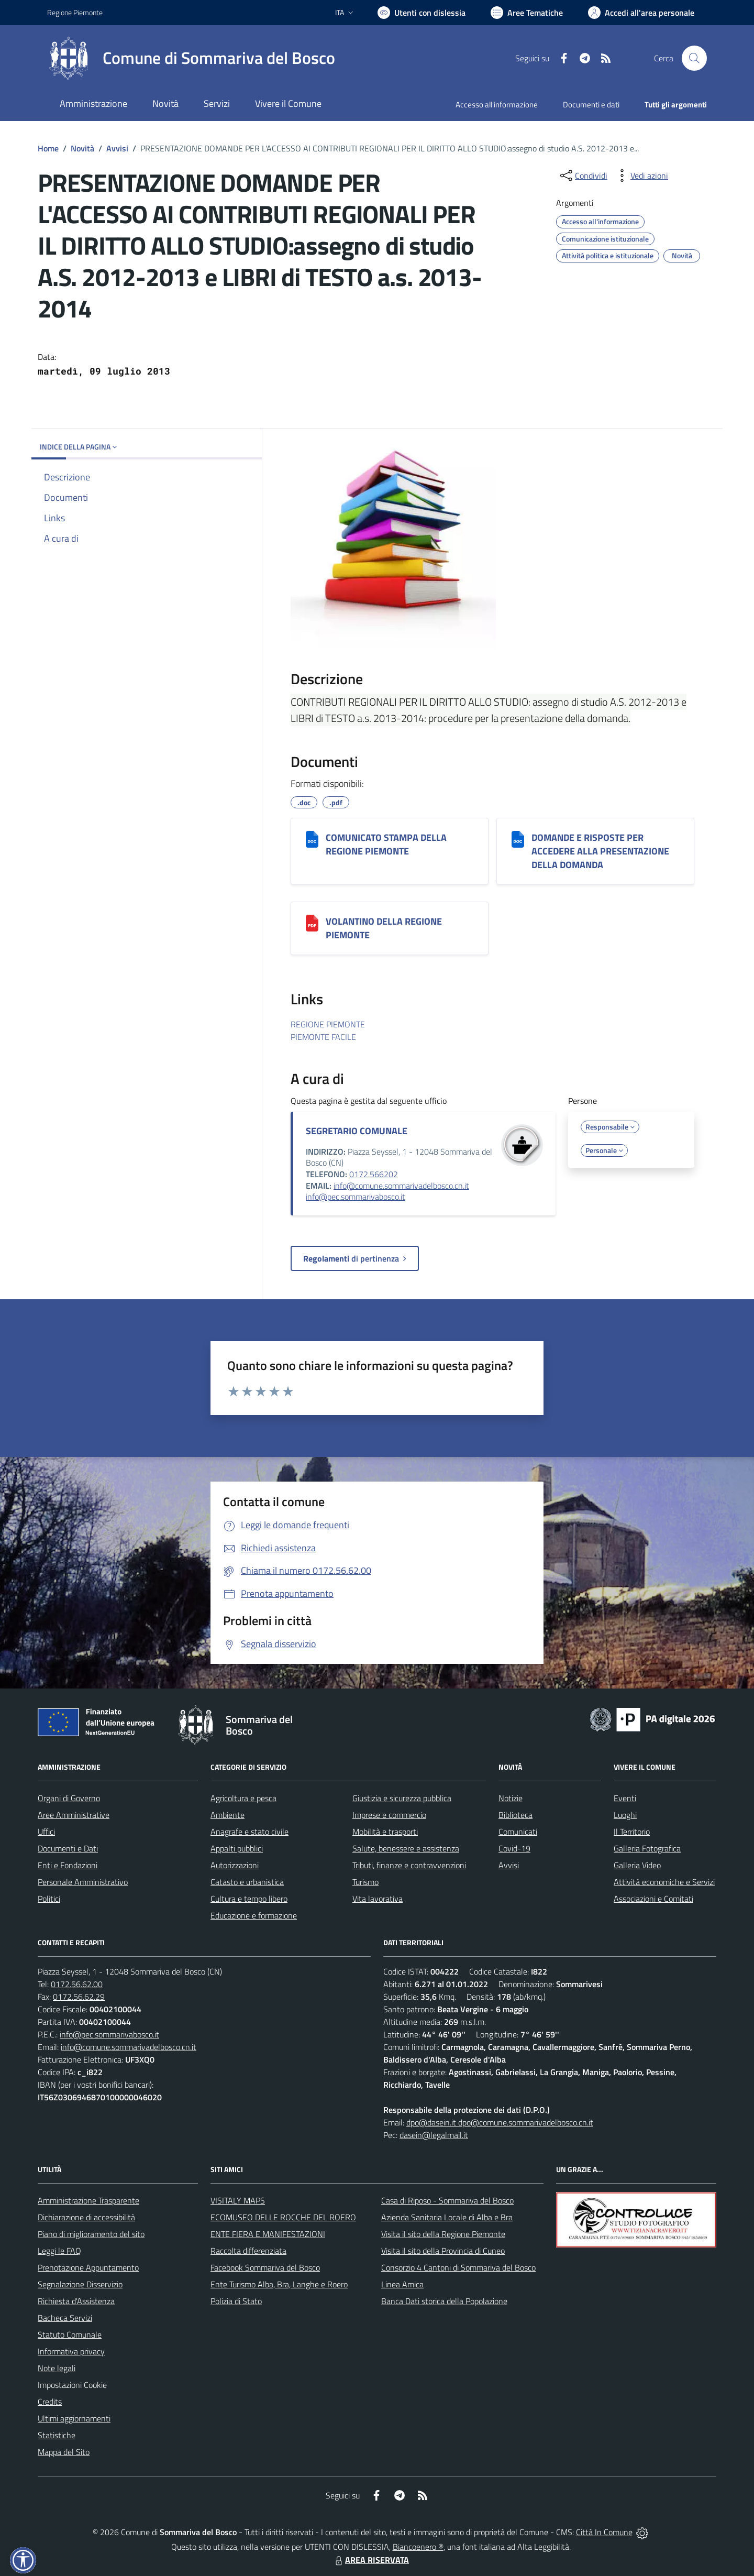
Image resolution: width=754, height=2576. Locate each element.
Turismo (365, 1882)
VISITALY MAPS (237, 2200)
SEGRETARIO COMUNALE (356, 1131)
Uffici (46, 1831)
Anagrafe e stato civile (249, 1831)
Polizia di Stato (236, 2301)
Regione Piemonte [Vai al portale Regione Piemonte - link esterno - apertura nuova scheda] (75, 12)
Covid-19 (514, 1848)
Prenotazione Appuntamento (88, 2267)
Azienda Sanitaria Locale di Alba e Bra (447, 2217)
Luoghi (625, 1814)
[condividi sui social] (582, 175)
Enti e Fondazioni (67, 1865)
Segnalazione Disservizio (80, 2284)
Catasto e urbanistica (247, 1882)
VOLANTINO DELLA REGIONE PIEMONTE (384, 928)
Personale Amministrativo (83, 1882)
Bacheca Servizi (65, 2317)
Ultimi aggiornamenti (74, 2418)
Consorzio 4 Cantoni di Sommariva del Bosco (458, 2267)
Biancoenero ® (418, 2546)
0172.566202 (373, 1174)
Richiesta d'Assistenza (76, 2301)
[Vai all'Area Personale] (641, 12)
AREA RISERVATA (370, 2559)
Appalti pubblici (236, 1848)
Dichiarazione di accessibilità (86, 2217)
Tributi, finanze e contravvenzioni (409, 1865)
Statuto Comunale (70, 2334)
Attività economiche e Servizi (664, 1882)
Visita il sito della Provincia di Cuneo (443, 2250)
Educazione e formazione (253, 1915)
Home (48, 148)
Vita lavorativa (377, 1898)
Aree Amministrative (73, 1814)
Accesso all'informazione (497, 104)
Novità (82, 148)
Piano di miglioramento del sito (91, 2234)
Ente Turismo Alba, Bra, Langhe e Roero (279, 2284)
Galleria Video (637, 1865)
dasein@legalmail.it (434, 2135)
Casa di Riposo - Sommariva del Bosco (447, 2200)
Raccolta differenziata (248, 2250)
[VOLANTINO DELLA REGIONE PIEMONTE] (312, 923)
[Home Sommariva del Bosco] (191, 58)
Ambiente (227, 1814)
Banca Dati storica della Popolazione (444, 2301)
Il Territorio (632, 1831)
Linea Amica (402, 2284)
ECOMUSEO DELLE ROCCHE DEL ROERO (283, 2217)
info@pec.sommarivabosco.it (355, 1196)
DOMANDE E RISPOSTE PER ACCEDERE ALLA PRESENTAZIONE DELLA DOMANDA (600, 851)
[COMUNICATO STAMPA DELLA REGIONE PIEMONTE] (312, 839)
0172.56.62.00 (77, 1984)
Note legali (56, 2368)
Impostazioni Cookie (72, 2384)
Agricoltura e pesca (243, 1798)
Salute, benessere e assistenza (405, 1848)
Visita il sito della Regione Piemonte (443, 2234)
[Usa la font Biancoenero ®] (421, 12)
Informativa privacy (71, 2351)
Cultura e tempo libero (248, 1898)
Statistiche (56, 2435)
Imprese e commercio (389, 1814)
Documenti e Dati (68, 1848)
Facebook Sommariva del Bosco (265, 2267)
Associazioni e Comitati (653, 1898)
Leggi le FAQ (59, 2250)
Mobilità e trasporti (385, 1831)
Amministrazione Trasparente (88, 2200)
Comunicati (517, 1831)
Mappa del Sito (64, 2452)
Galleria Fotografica (647, 1848)
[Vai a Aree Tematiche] (526, 12)
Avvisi (117, 148)
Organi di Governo (69, 1798)
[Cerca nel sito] (694, 58)
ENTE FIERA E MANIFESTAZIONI (267, 2234)
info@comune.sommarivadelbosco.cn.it (401, 1185)
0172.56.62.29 (79, 1996)
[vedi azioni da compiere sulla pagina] (641, 175)
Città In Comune (604, 2532)
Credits (50, 2401)
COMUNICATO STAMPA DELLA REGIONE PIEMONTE (386, 844)
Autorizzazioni (234, 1865)
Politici (49, 1898)
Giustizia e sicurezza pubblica (401, 1798)
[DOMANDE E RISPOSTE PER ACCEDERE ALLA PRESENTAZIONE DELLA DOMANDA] (517, 839)
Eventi (625, 1798)
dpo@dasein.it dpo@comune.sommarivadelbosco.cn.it (499, 2122)
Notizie (510, 1798)
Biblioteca (515, 1814)
